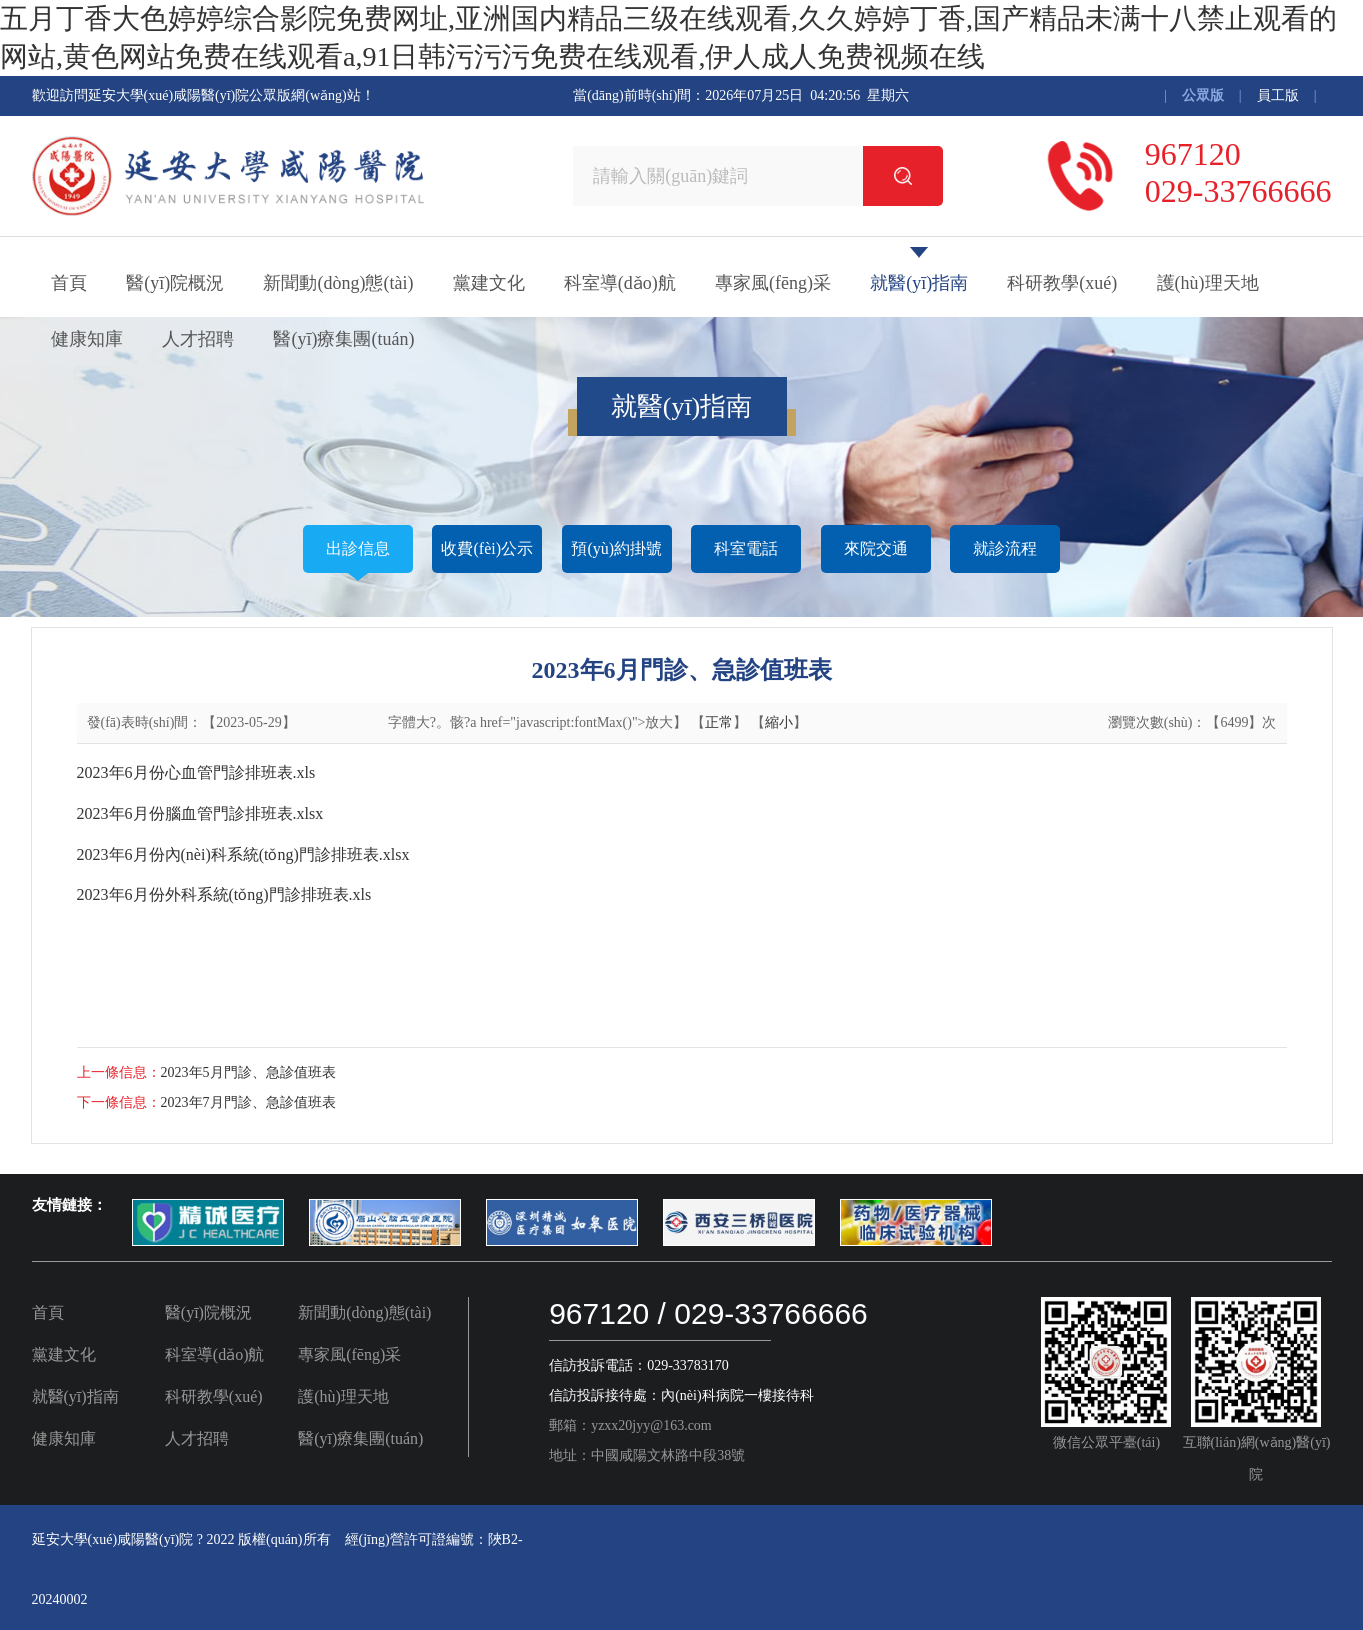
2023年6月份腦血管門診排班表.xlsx (200, 813)
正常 (719, 722)
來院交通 (876, 548)
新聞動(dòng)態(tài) (338, 283)
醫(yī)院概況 (175, 283)
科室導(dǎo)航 (620, 283)
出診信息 (358, 548)
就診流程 (1005, 548)
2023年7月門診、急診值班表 (248, 1102)
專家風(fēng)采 (773, 283)
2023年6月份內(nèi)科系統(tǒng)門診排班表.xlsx (243, 854)
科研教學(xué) (1062, 283)
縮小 (779, 722)
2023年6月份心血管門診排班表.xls (196, 772)
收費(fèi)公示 (487, 548)
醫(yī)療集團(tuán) (343, 339)
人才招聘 (198, 339)
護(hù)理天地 (1208, 283)
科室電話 (746, 548)
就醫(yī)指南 (919, 283)
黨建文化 (489, 283)
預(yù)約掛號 (616, 548)
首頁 (69, 283)
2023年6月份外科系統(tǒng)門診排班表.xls (224, 894)
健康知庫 (87, 339)
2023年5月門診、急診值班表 (248, 1072)
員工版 (1278, 95)
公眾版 (1203, 95)
